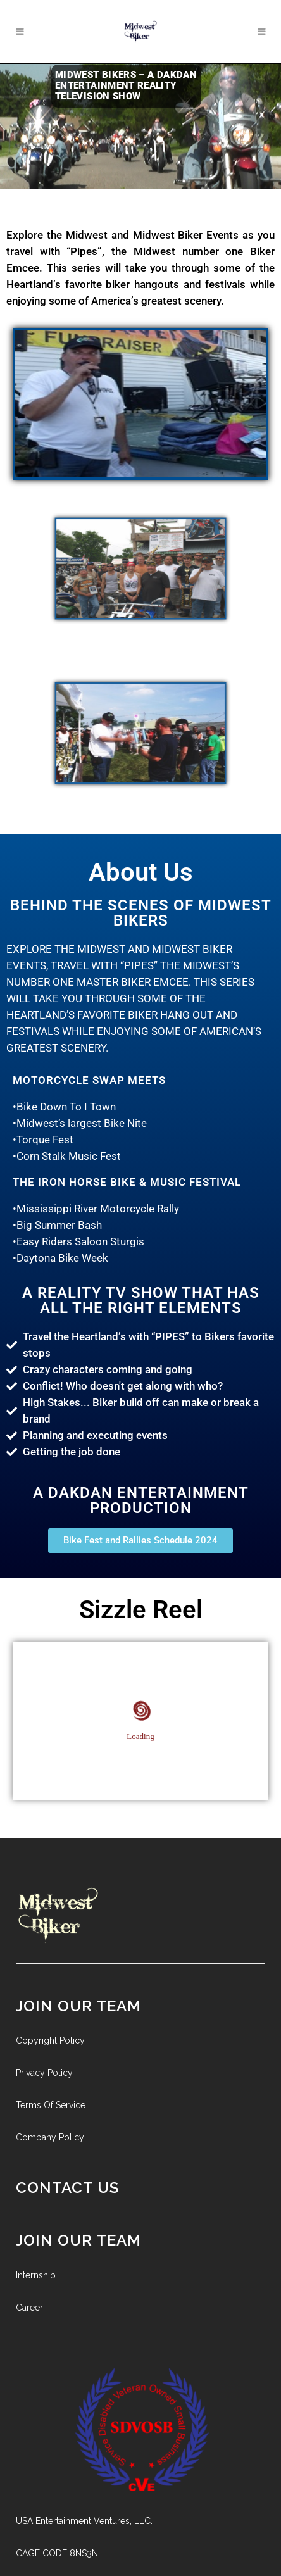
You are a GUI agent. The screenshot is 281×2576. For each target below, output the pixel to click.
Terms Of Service (50, 2105)
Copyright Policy (50, 2040)
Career (29, 2308)
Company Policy (50, 2137)
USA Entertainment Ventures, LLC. (84, 2521)
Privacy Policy (44, 2073)
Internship (36, 2275)
